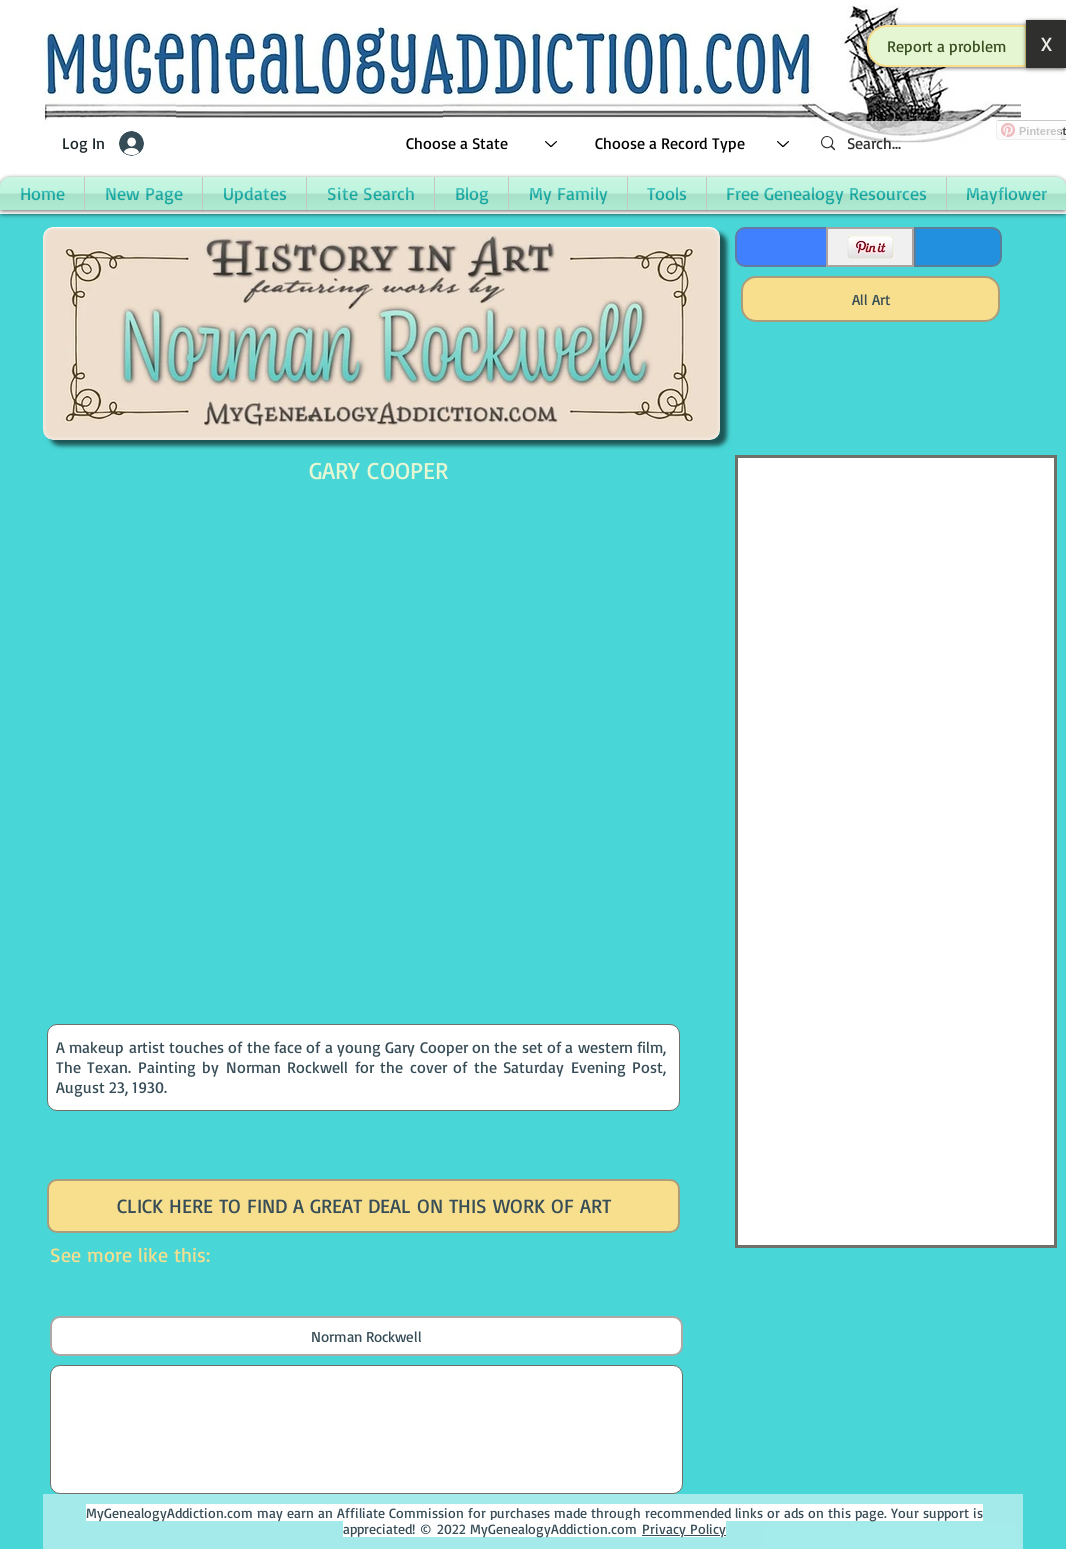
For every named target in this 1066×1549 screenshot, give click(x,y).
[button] (947, 46)
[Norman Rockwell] (366, 1336)
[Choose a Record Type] (693, 143)
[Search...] (933, 143)
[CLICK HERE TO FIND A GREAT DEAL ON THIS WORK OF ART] (363, 1206)
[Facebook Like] (779, 247)
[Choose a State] (482, 143)
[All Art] (870, 299)
